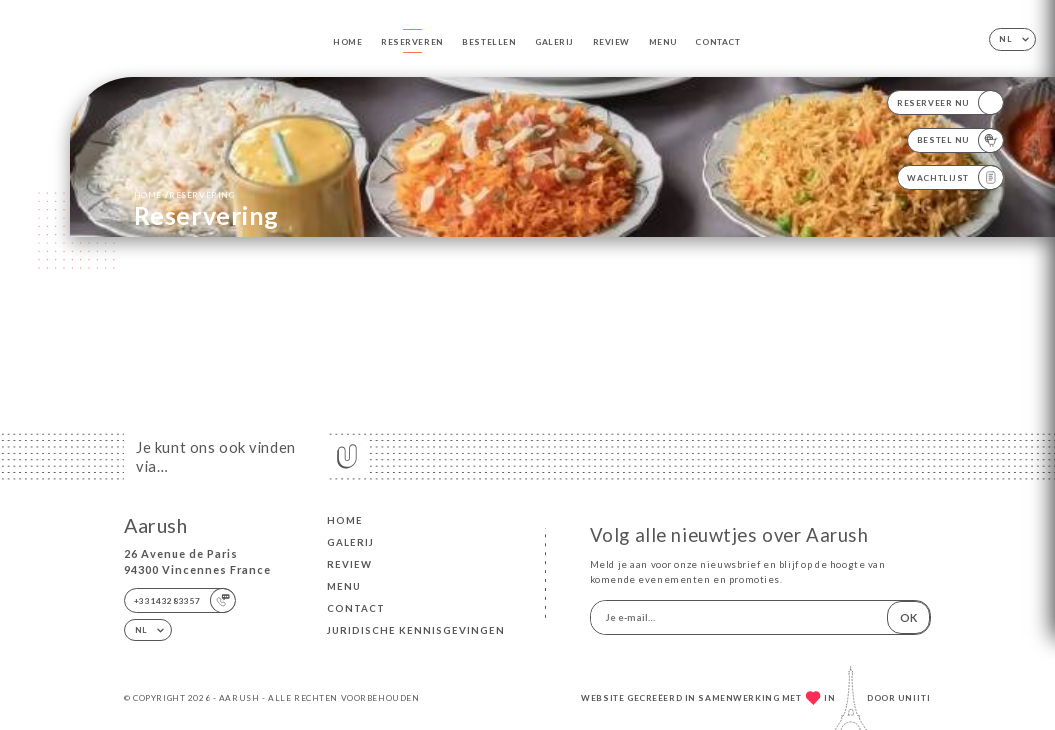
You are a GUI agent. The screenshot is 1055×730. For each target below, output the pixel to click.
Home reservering (184, 194)
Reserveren (412, 42)
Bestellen (489, 42)
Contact (717, 42)
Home (347, 42)
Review (611, 42)
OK (908, 617)
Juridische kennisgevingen (416, 630)
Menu (663, 42)
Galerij (554, 42)
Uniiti (914, 698)
